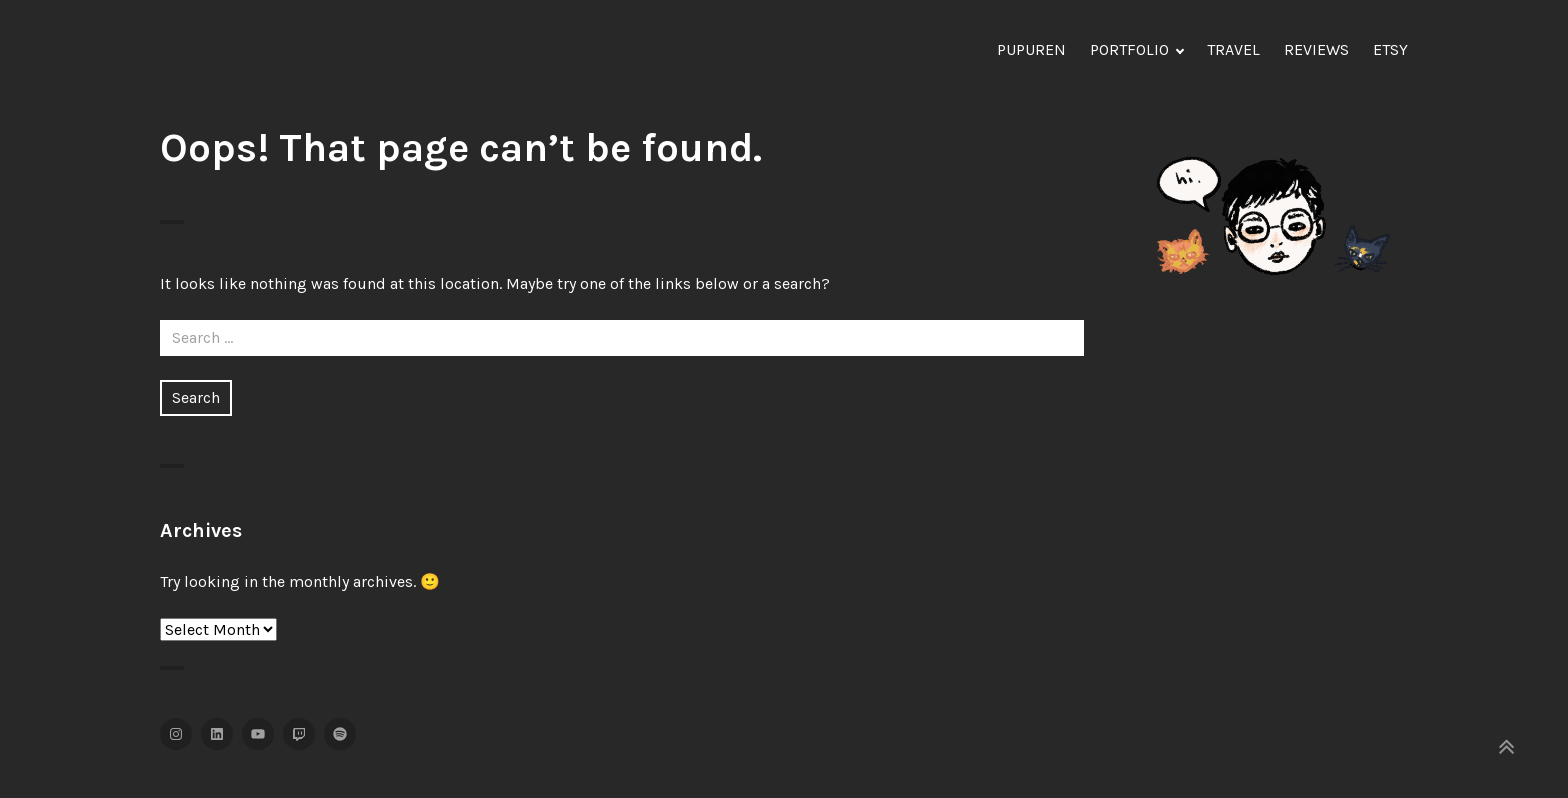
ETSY (1390, 49)
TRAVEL (1233, 49)
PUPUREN (1031, 49)
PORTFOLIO (1129, 49)
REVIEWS (1316, 49)
